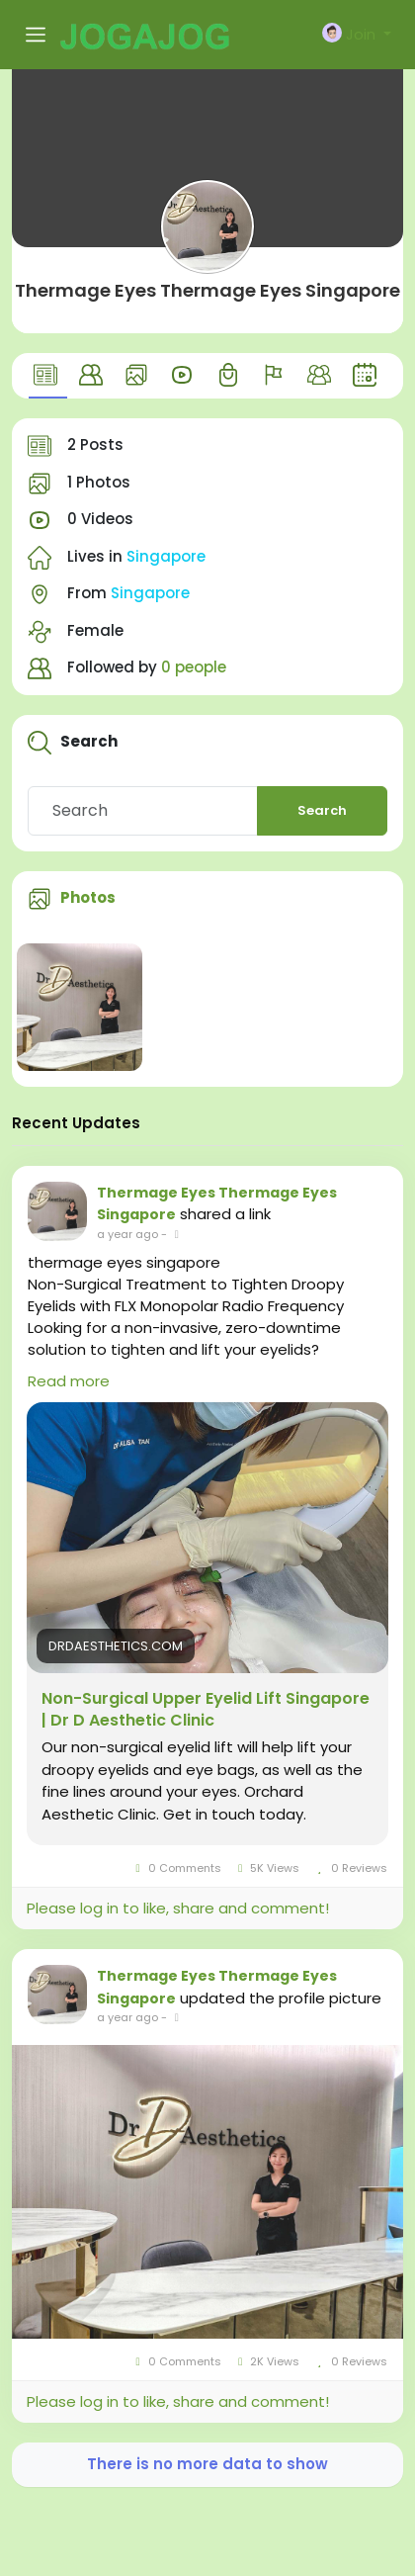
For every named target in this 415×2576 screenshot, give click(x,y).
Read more (69, 1381)
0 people (193, 667)
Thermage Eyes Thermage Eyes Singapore (207, 290)
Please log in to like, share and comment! (178, 1908)
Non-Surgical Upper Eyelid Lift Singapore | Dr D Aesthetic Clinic (206, 1710)
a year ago (127, 1234)
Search (322, 810)
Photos (88, 897)
